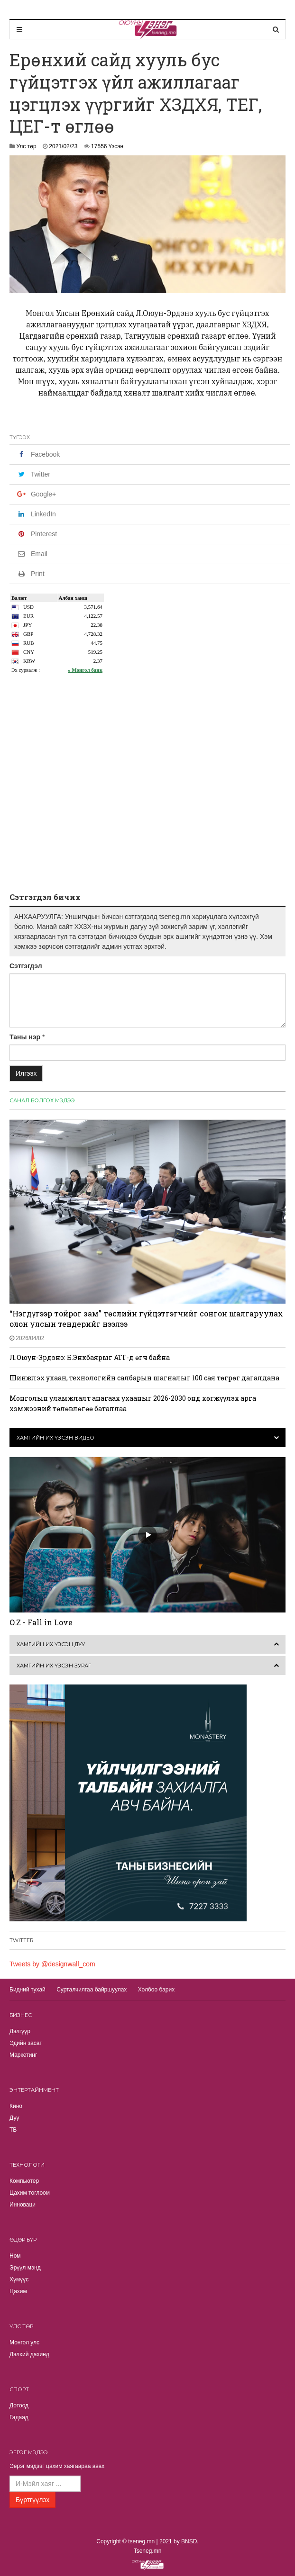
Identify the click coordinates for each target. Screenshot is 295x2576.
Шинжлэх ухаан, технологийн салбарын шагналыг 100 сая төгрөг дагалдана (144, 1377)
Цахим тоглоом (29, 2192)
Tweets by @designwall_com (52, 1964)
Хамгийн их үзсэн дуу (51, 1644)
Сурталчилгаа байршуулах (91, 1989)
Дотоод (18, 2405)
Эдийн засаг (25, 2043)
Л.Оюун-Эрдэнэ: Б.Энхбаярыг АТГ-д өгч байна (89, 1357)
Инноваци (22, 2204)
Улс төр (26, 146)
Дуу (14, 2118)
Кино (15, 2106)
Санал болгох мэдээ (42, 1100)
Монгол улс (24, 2342)
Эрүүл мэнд (25, 2267)
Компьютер (24, 2181)
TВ (13, 2129)
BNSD (189, 2541)
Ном (15, 2255)
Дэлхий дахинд (29, 2354)
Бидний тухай (27, 1989)
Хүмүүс (18, 2279)
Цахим (18, 2291)
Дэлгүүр (19, 2031)
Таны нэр (24, 1037)
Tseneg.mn (148, 2551)
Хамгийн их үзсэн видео (55, 1437)
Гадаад (18, 2417)
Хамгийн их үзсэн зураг (54, 1665)
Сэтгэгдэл (25, 966)
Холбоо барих (156, 1989)
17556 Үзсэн (107, 146)
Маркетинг (23, 2055)
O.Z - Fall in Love (41, 1622)
